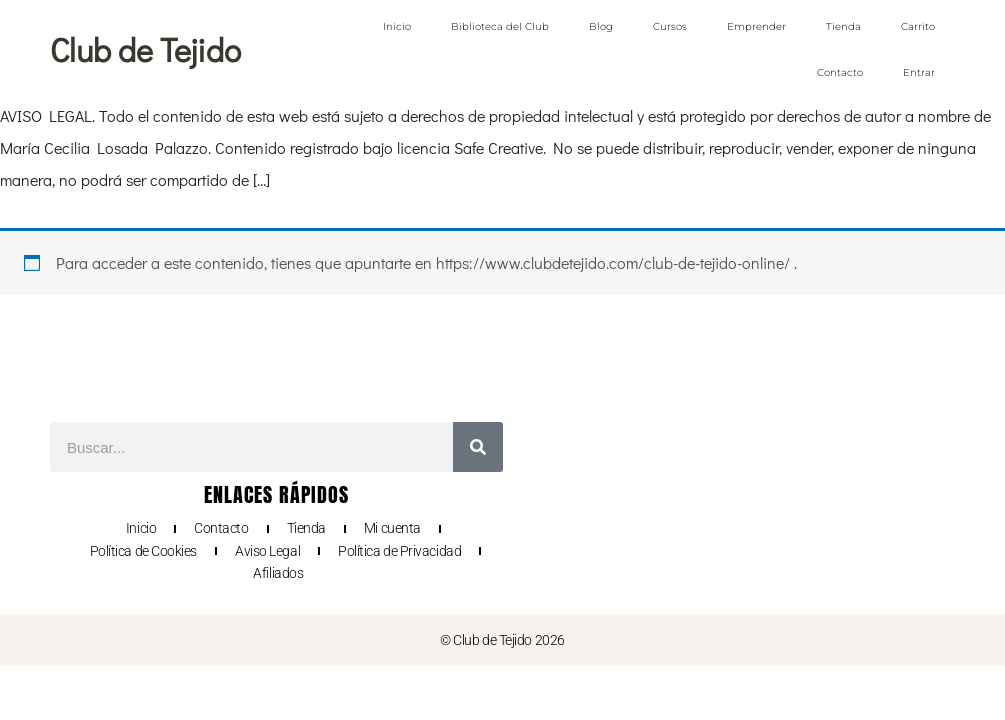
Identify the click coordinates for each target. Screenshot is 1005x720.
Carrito (918, 26)
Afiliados (278, 573)
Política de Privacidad (399, 551)
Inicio (397, 26)
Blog (601, 26)
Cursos (670, 26)
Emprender (756, 26)
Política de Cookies (143, 551)
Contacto (840, 72)
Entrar (919, 72)
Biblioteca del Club (500, 26)
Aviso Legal (267, 551)
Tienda (843, 26)
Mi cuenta (392, 528)
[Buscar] (478, 447)
